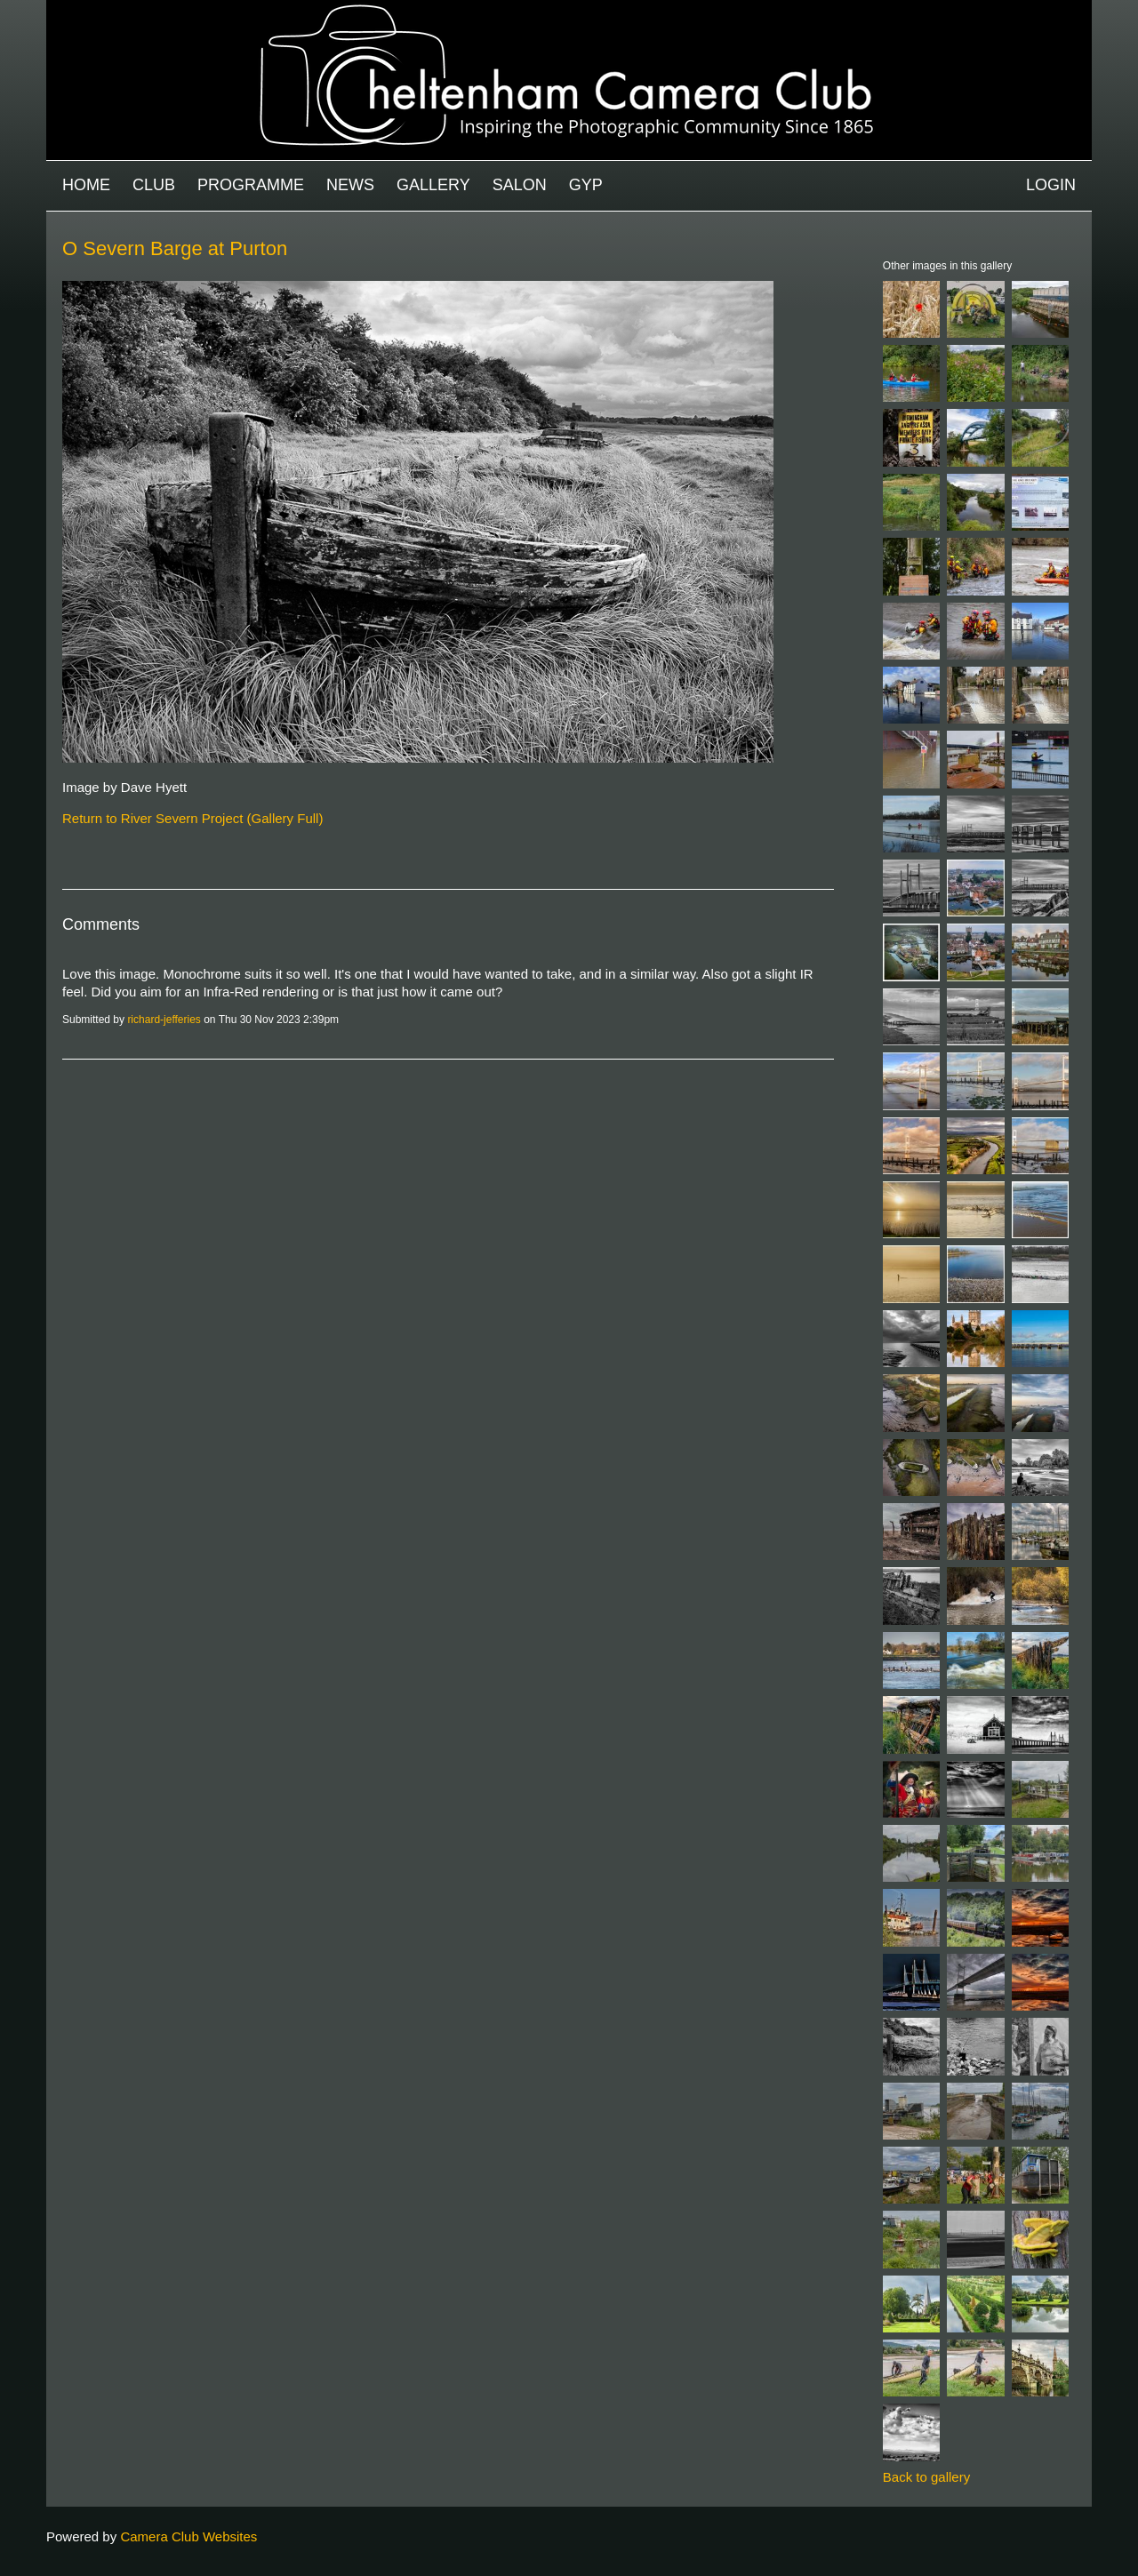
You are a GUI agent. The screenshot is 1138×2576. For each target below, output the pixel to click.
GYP (586, 185)
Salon (520, 185)
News (350, 185)
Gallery (433, 185)
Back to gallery (926, 2476)
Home (86, 185)
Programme (250, 185)
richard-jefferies (163, 1019)
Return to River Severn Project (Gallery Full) (192, 818)
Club (153, 185)
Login (1051, 185)
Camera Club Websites (188, 2536)
